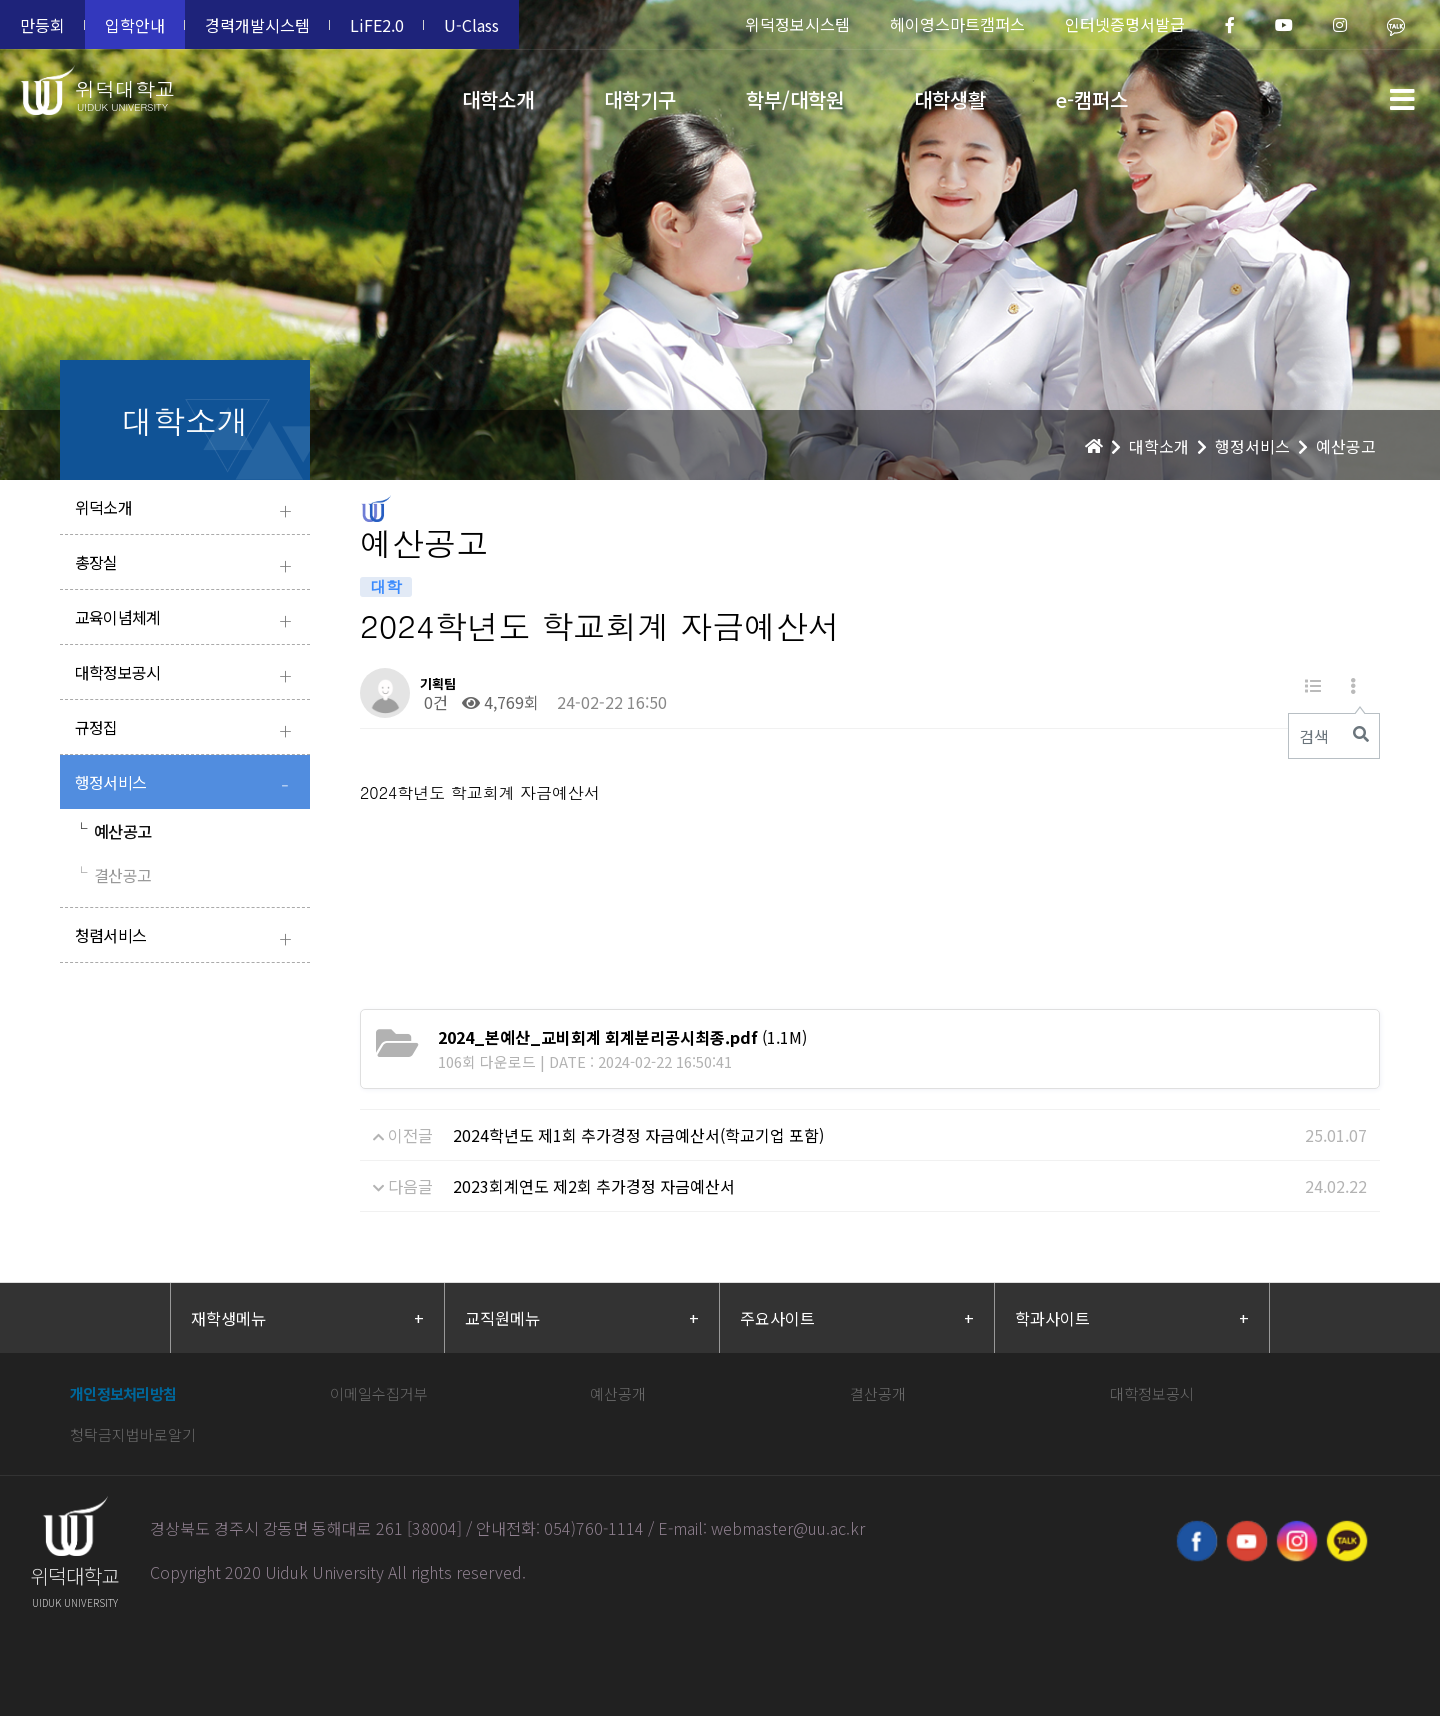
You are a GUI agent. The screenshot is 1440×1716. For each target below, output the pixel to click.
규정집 (187, 729)
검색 (1314, 736)
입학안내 (135, 25)
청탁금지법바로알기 (133, 1434)
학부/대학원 (795, 99)
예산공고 (113, 831)
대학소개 (498, 99)
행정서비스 (187, 784)
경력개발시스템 (257, 25)
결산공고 (113, 875)
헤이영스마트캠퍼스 (957, 24)
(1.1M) (622, 1037)
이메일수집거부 (379, 1393)
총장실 (187, 564)
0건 (434, 702)
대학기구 (640, 99)
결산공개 (878, 1393)
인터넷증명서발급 (1125, 24)
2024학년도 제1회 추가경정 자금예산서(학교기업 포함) (638, 1135)
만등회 (42, 25)
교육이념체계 (187, 619)
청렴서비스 (187, 937)
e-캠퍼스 (1092, 99)
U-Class (471, 25)
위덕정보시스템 (797, 24)
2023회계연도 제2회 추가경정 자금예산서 (594, 1186)
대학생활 (950, 99)
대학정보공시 (187, 674)
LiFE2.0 (377, 25)
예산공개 (618, 1393)
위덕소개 (187, 509)
